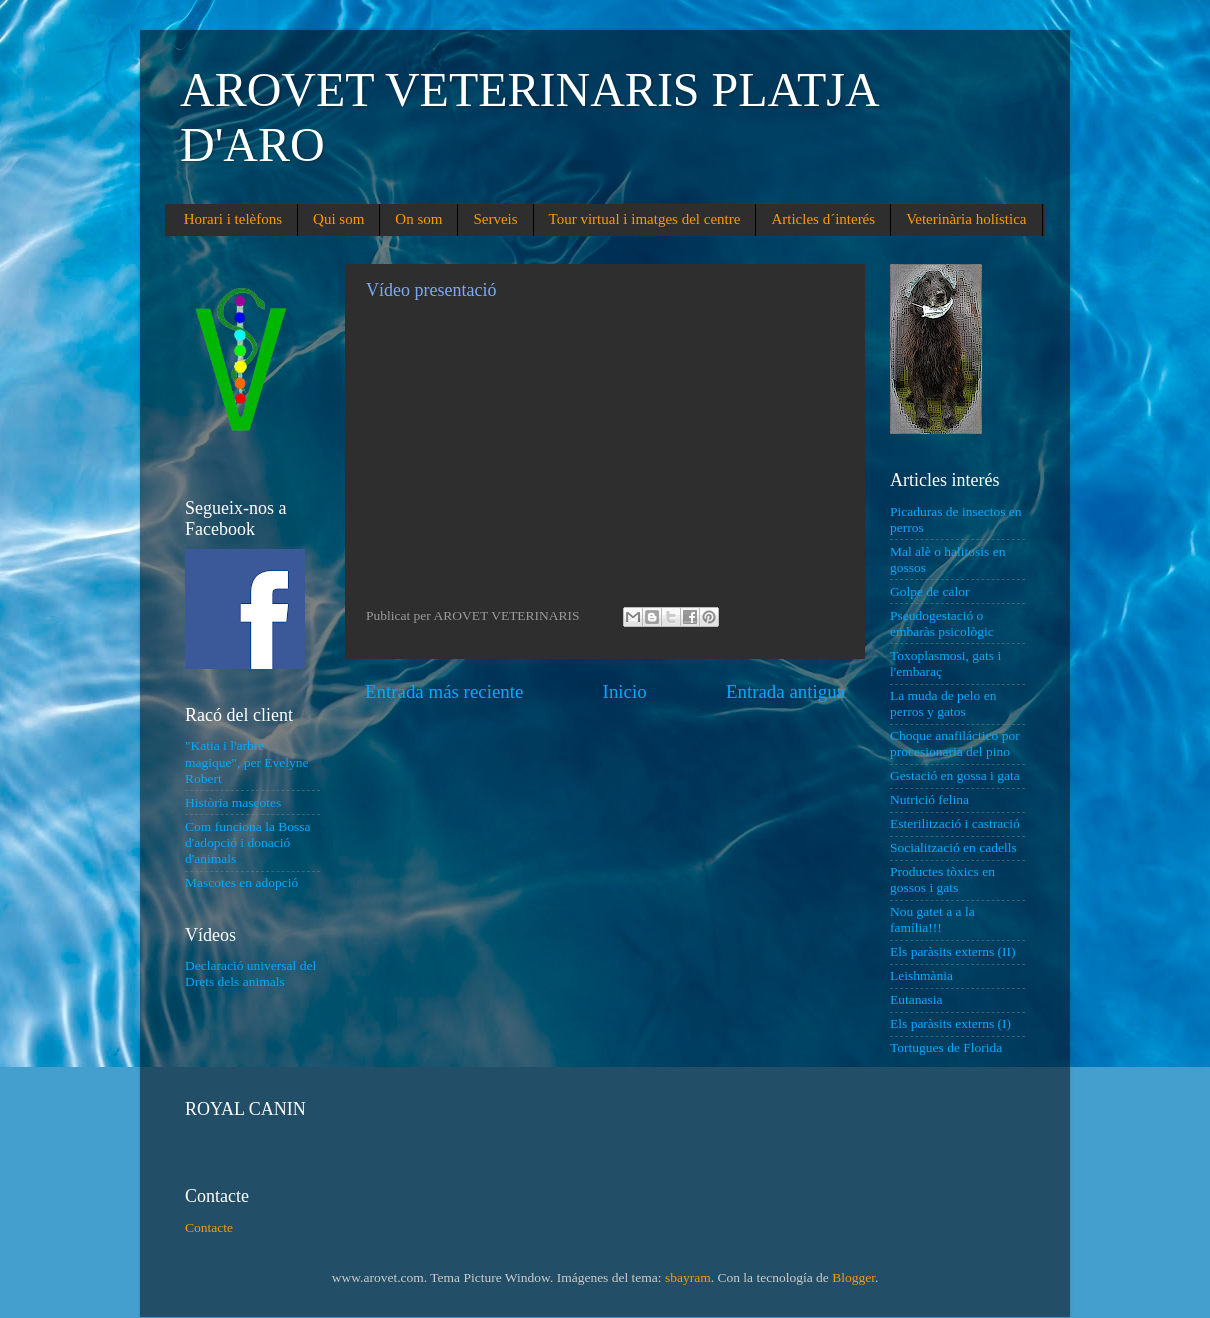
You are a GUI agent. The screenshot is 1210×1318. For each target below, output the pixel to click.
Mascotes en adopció (241, 882)
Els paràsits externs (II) (953, 951)
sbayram (688, 1277)
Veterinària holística (966, 219)
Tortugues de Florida (946, 1047)
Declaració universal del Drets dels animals (250, 973)
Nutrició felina (929, 799)
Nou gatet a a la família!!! (932, 919)
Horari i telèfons (233, 219)
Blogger (853, 1277)
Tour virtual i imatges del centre (645, 219)
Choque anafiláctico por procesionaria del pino (955, 743)
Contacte (209, 1227)
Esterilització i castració (955, 823)
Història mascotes (233, 802)
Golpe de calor (929, 591)
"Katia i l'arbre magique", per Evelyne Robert (247, 761)
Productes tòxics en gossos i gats (942, 879)
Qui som (338, 219)
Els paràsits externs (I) (950, 1023)
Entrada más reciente (444, 691)
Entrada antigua (785, 691)
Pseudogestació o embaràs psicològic (942, 623)
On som (418, 219)
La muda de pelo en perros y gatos (943, 703)
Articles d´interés (823, 219)
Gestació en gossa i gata (955, 775)
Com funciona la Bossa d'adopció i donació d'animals (248, 842)
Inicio (625, 691)
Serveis (495, 219)
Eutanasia (916, 999)
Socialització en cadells (953, 847)
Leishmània (921, 975)
